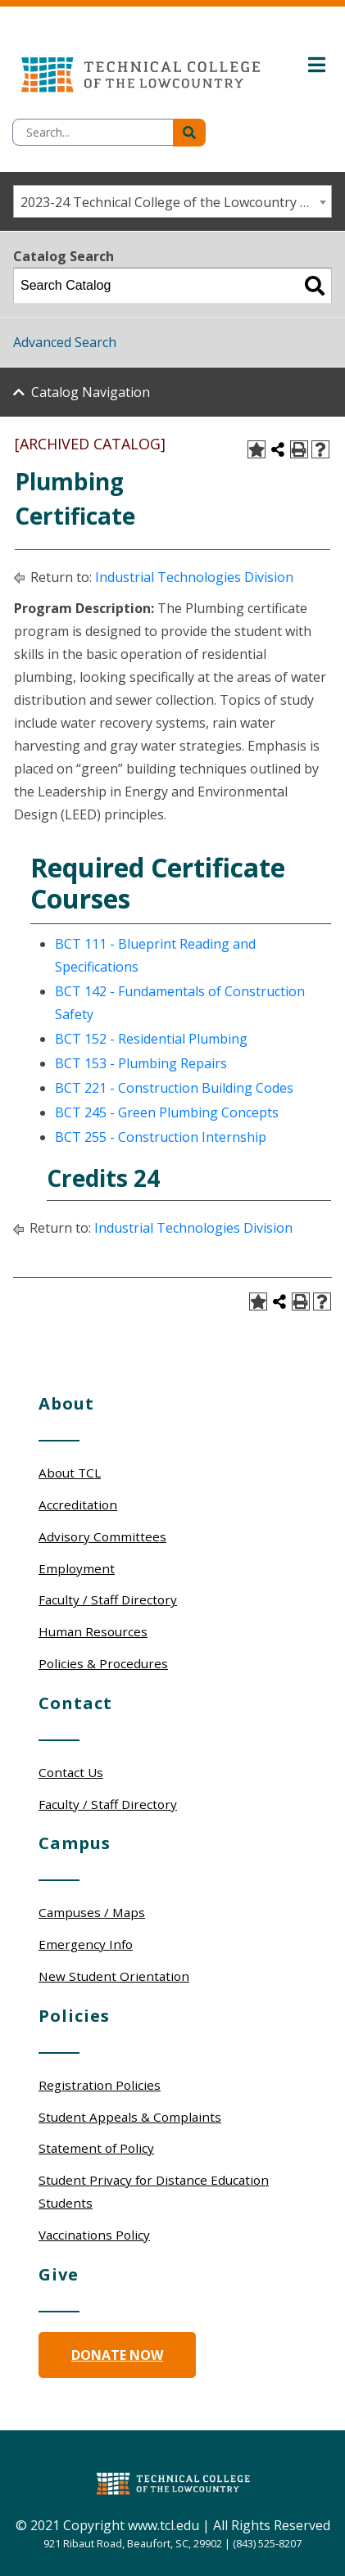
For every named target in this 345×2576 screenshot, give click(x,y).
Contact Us (71, 1772)
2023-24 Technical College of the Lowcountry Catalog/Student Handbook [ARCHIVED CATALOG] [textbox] (175, 202)
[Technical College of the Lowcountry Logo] (140, 70)
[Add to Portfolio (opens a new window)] (256, 449)
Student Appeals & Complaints (130, 2117)
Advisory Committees (102, 1536)
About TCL (70, 1472)
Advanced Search (64, 342)
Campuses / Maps (92, 1912)
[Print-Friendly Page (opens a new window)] (299, 449)
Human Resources (93, 1631)
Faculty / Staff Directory (108, 1599)
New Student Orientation (114, 1976)
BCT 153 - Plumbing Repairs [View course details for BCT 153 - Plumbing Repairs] (141, 1063)
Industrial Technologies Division (194, 577)
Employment (77, 1568)
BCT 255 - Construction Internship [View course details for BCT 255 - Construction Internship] (160, 1137)
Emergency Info (86, 1944)
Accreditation (78, 1504)
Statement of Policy (96, 2148)
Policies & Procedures (103, 1663)
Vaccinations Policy (94, 2234)
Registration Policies (100, 2085)
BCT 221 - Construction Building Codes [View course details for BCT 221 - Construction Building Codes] (174, 1088)
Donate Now (117, 2355)
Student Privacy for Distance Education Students (154, 2191)
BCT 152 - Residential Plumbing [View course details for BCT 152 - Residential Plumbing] (151, 1039)
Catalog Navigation (90, 392)
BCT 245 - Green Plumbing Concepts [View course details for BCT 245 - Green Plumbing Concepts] (167, 1112)
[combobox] (172, 201)
